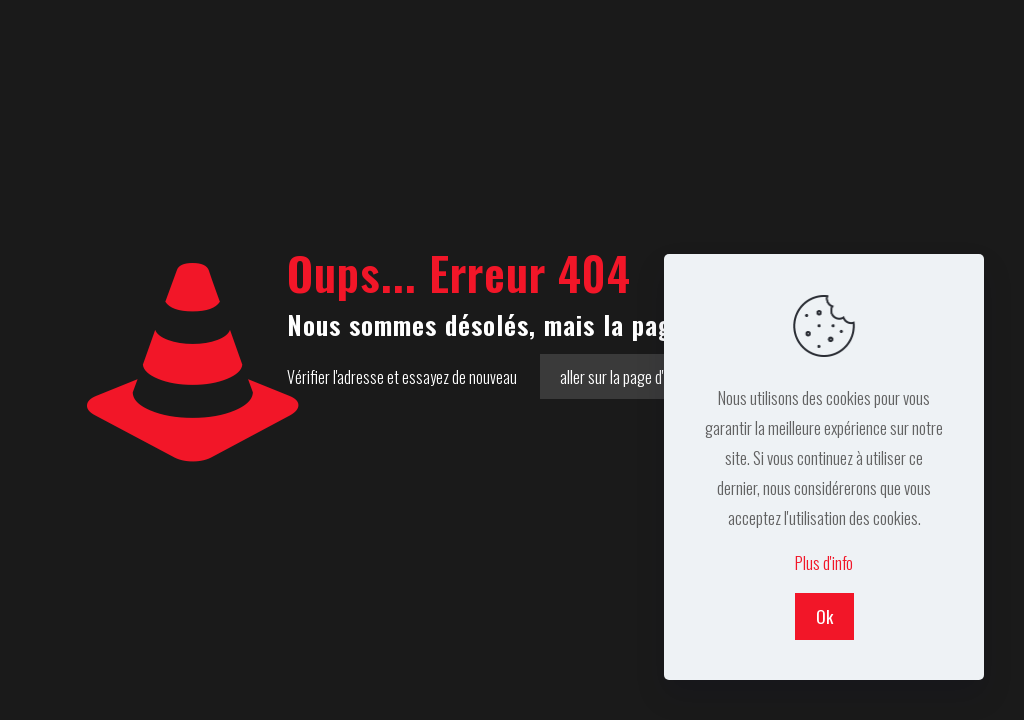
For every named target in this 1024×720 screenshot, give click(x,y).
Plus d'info (824, 562)
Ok (824, 616)
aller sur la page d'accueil (632, 376)
